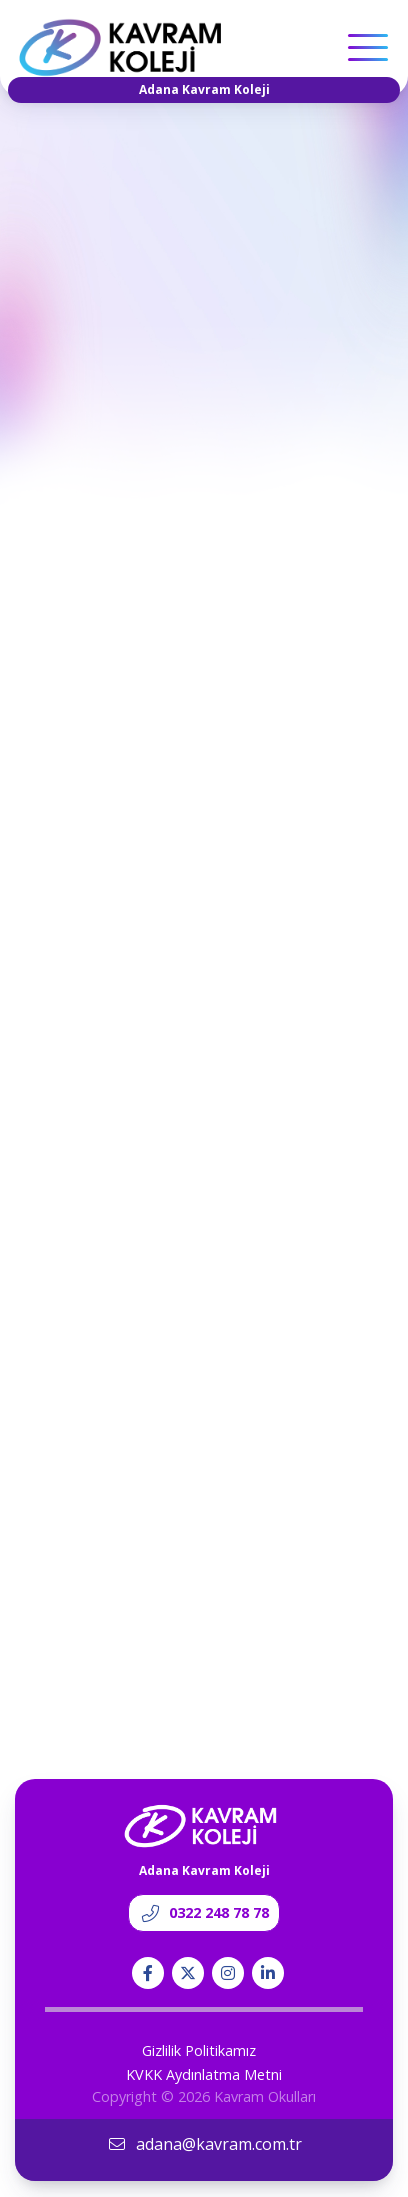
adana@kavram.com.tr (204, 2144)
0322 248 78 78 (204, 1912)
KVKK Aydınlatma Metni (204, 2074)
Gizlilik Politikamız (199, 2050)
